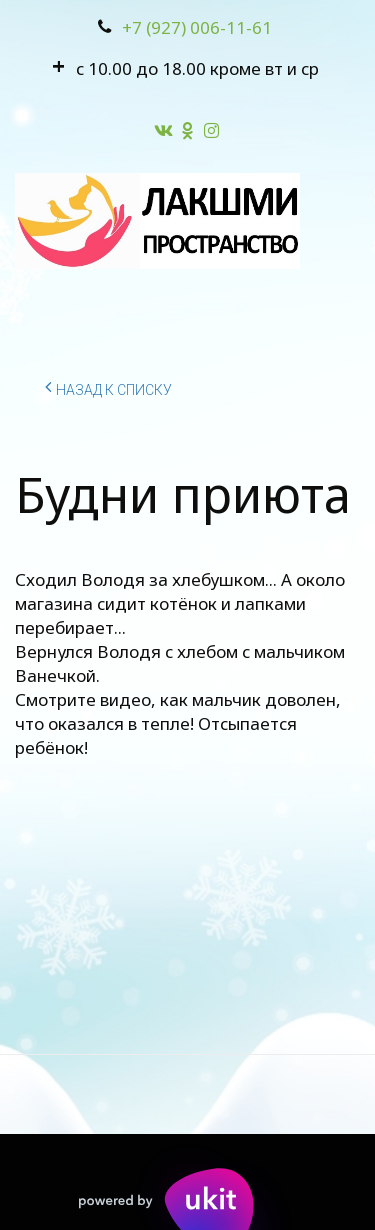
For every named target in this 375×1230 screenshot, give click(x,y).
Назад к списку (108, 387)
